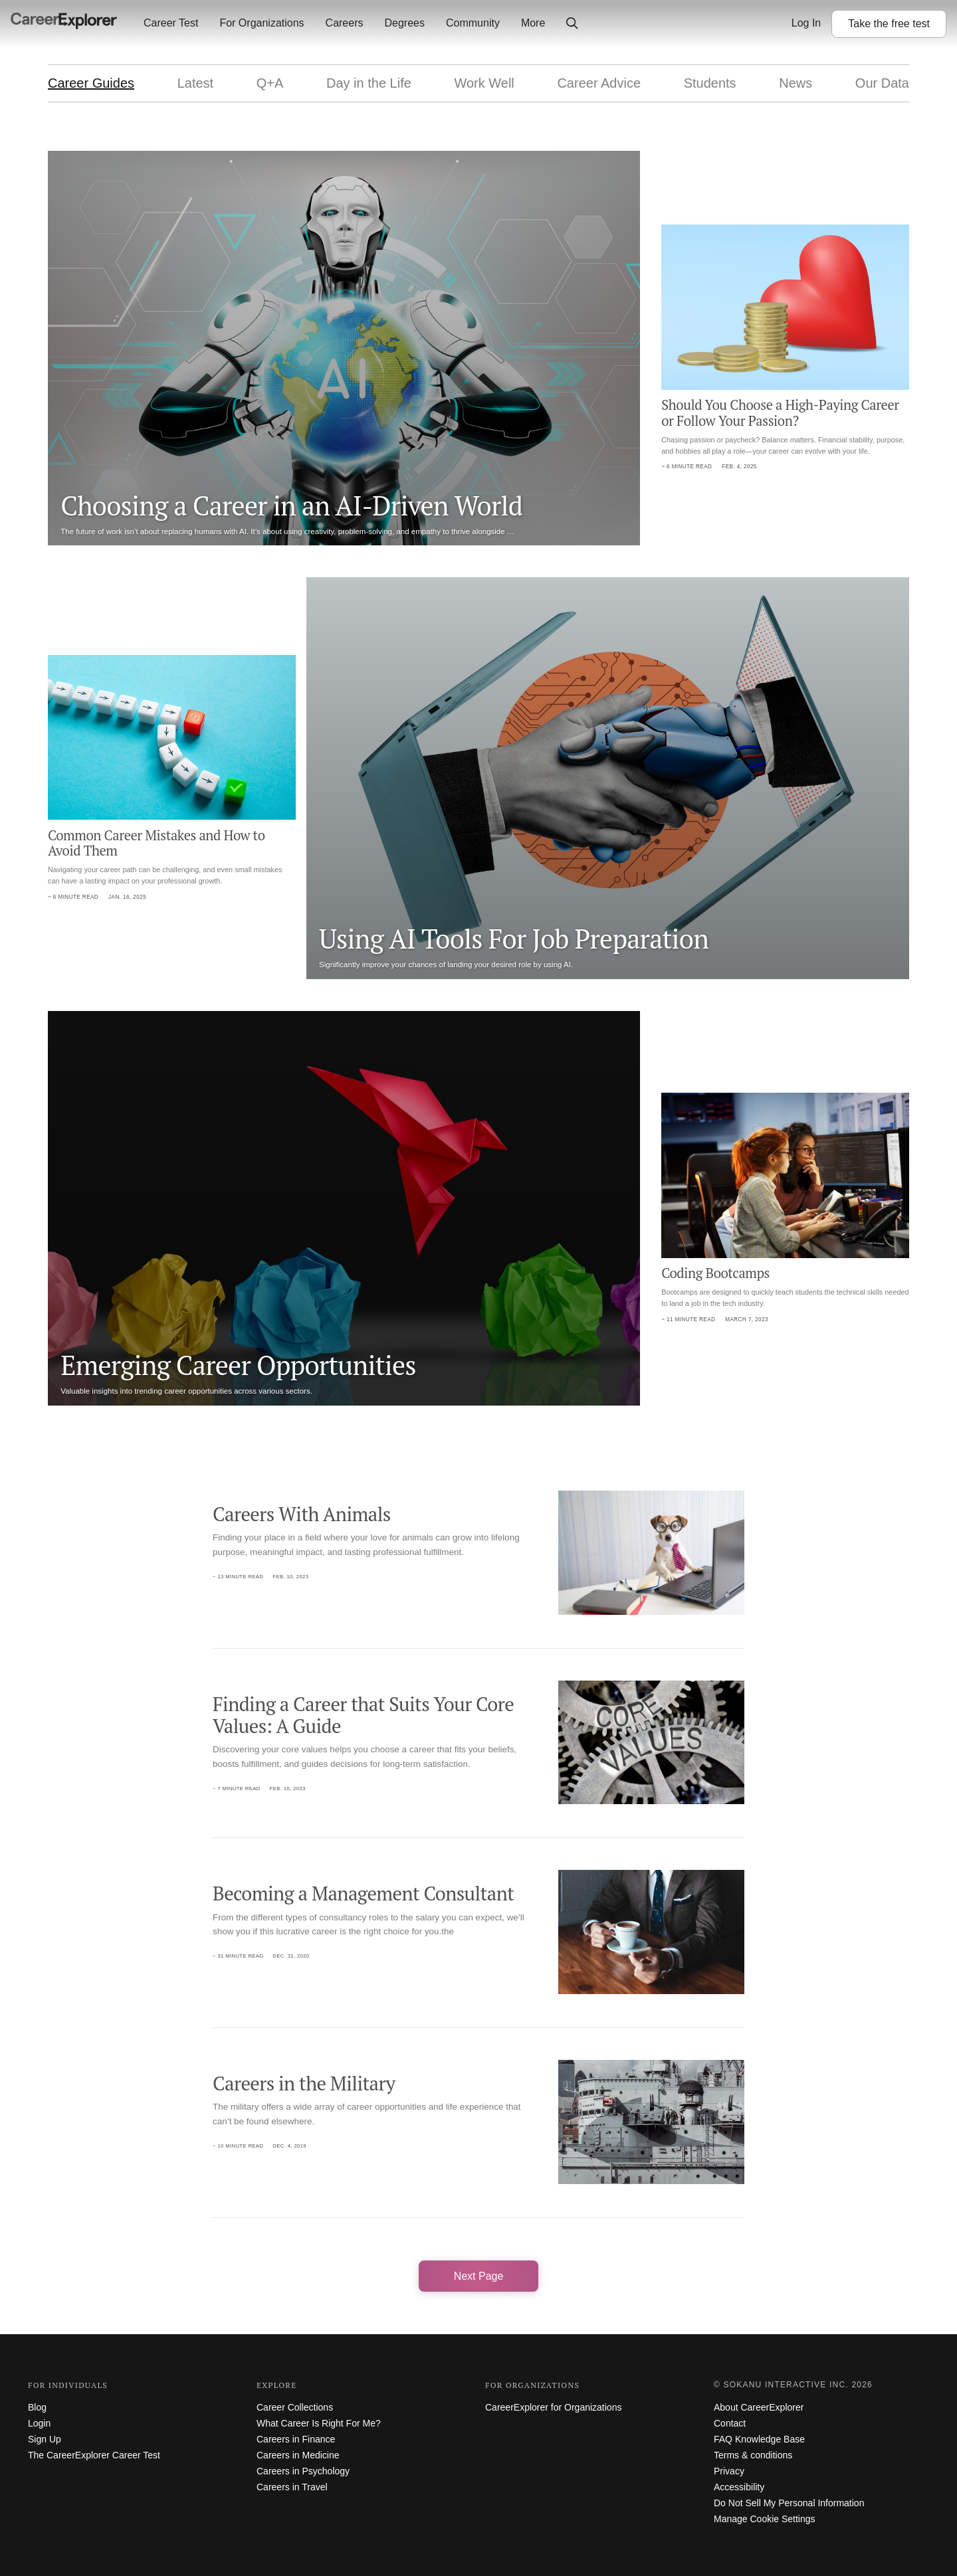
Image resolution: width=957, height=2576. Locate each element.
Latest (195, 83)
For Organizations (261, 23)
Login (39, 2423)
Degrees (404, 23)
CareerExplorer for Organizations (553, 2407)
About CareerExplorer (758, 2407)
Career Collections (295, 2407)
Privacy (729, 2471)
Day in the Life (368, 83)
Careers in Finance (296, 2439)
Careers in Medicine (298, 2455)
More (533, 23)
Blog (37, 2407)
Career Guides (91, 83)
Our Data (882, 83)
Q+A (270, 83)
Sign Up (44, 2439)
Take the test (889, 23)
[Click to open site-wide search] (572, 24)
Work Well (484, 83)
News (795, 83)
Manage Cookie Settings (764, 2519)
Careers (345, 23)
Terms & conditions (753, 2455)
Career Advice (599, 83)
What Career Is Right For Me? (319, 2423)
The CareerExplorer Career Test (94, 2455)
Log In (806, 23)
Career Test (171, 23)
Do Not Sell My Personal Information (789, 2503)
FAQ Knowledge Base (759, 2439)
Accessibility (739, 2487)
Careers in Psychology (303, 2471)
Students (710, 83)
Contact (730, 2423)
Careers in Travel (292, 2487)
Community (473, 23)
